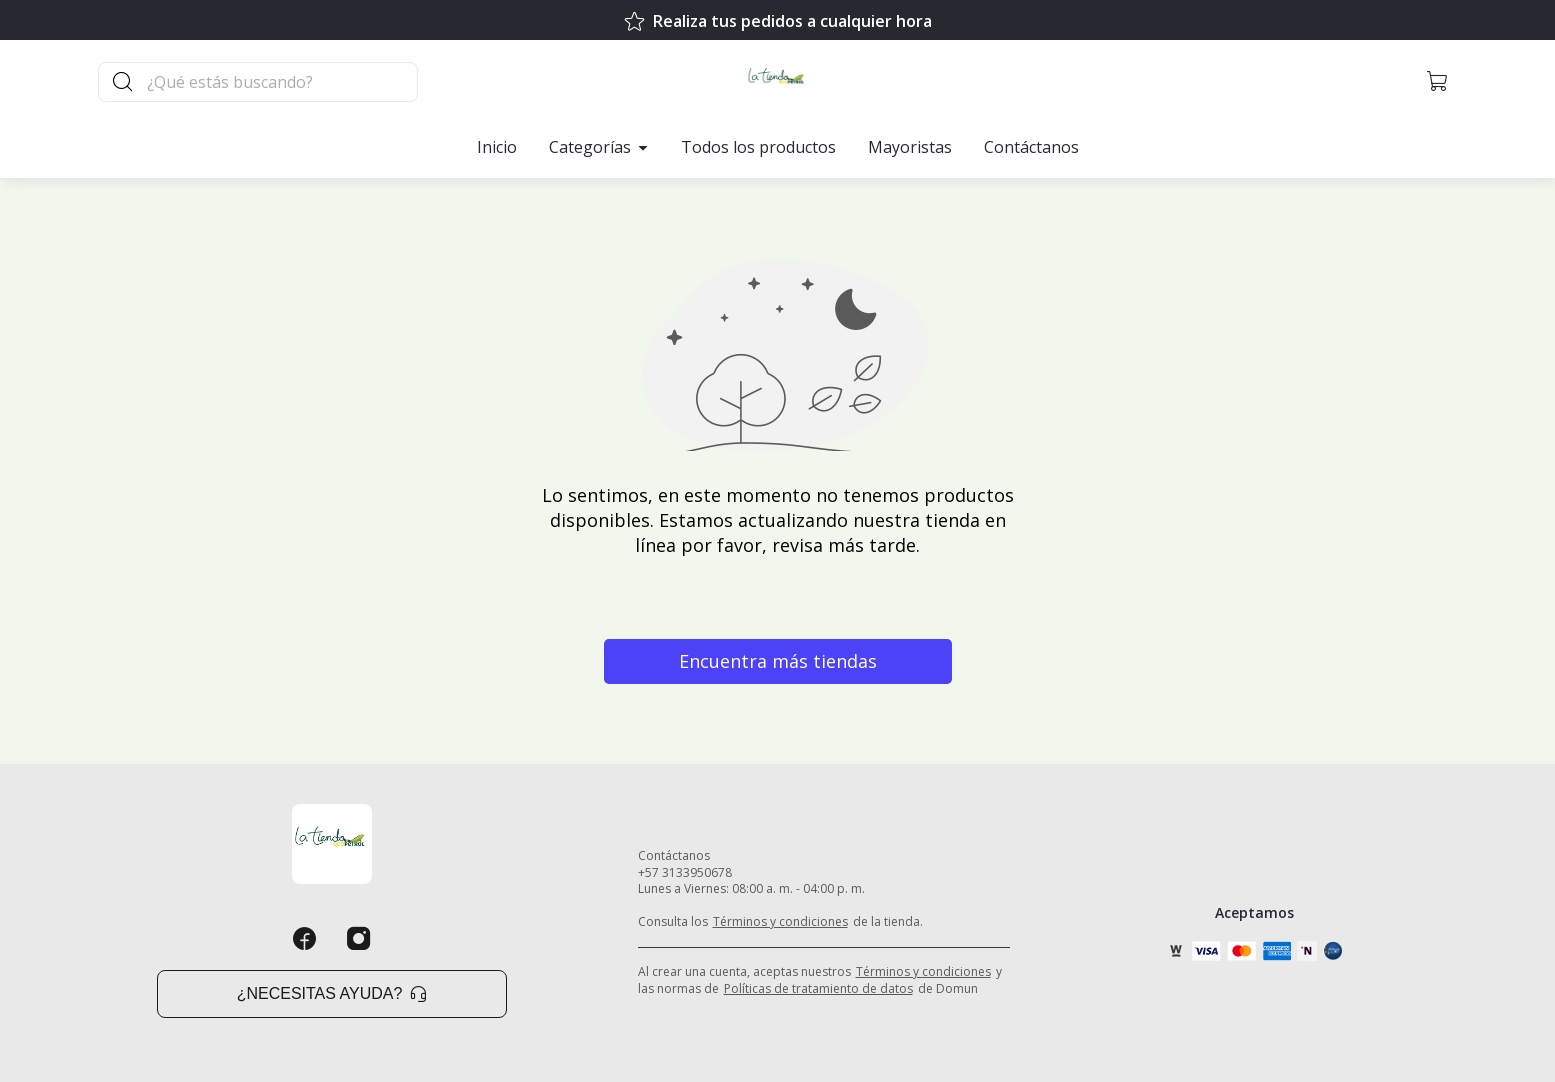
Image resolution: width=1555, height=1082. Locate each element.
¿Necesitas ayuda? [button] (332, 993)
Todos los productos (758, 147)
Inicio (497, 147)
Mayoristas (910, 147)
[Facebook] (305, 939)
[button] (1438, 82)
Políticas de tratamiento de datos (818, 988)
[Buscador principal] (281, 82)
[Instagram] (359, 939)
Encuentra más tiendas (778, 661)
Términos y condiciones (780, 921)
